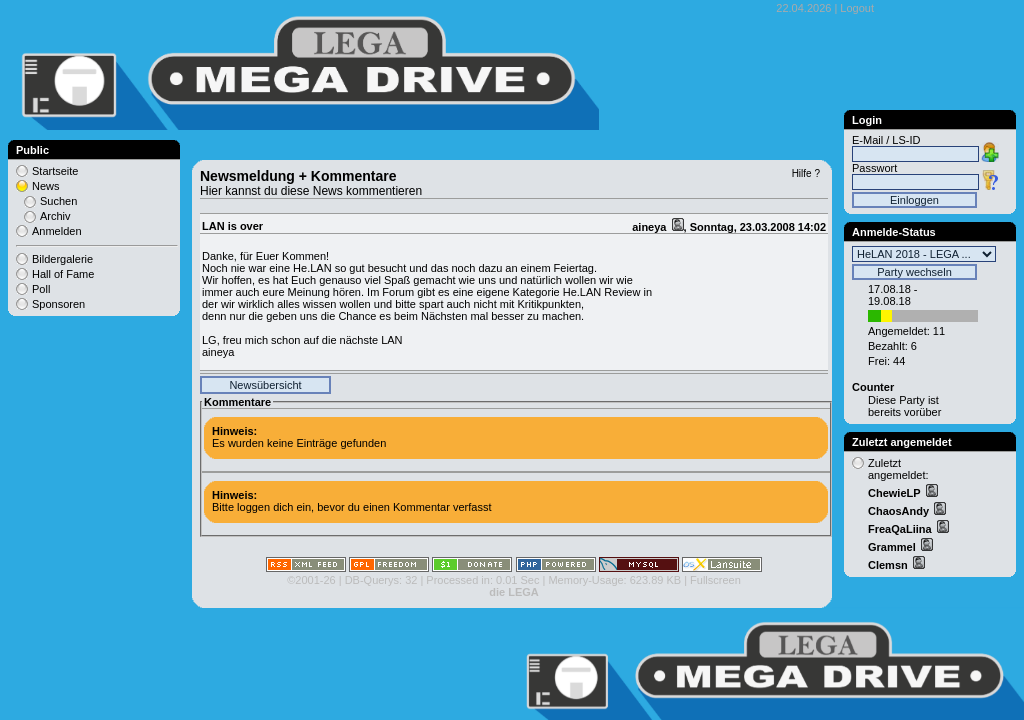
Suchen (58, 201)
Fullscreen (715, 580)
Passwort (874, 168)
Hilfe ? (806, 173)
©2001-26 (311, 580)
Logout (857, 8)
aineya (650, 227)
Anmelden (57, 231)
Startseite (55, 171)
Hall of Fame (63, 274)
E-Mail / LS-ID (886, 140)
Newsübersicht (265, 385)
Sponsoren (58, 304)
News (46, 186)
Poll (41, 289)
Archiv (55, 216)
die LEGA (514, 592)
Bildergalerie (62, 259)
